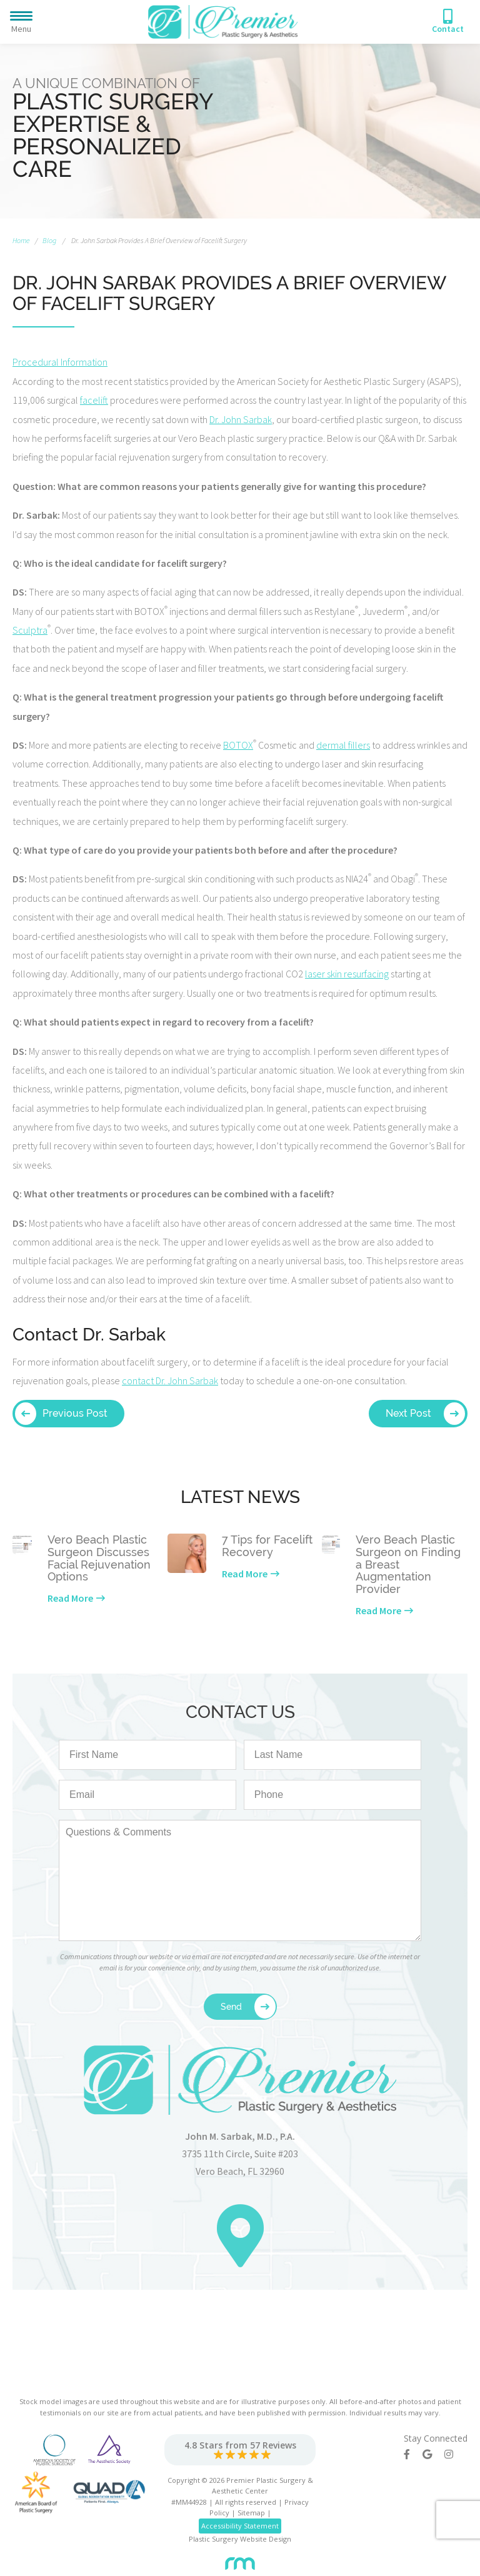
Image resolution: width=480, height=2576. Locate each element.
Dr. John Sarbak (240, 419)
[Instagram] (455, 2454)
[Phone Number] (448, 22)
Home (21, 240)
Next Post (408, 1413)
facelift (94, 400)
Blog (49, 240)
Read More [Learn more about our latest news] (70, 1598)
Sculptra (30, 630)
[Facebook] (413, 2454)
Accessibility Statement (240, 2525)
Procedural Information (60, 362)
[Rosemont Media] (240, 2559)
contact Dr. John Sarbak (170, 1380)
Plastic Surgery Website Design (240, 2539)
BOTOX (238, 745)
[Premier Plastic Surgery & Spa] (223, 20)
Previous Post (75, 1413)
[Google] (433, 2454)
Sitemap (251, 2512)
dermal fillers (343, 745)
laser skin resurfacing (347, 973)
